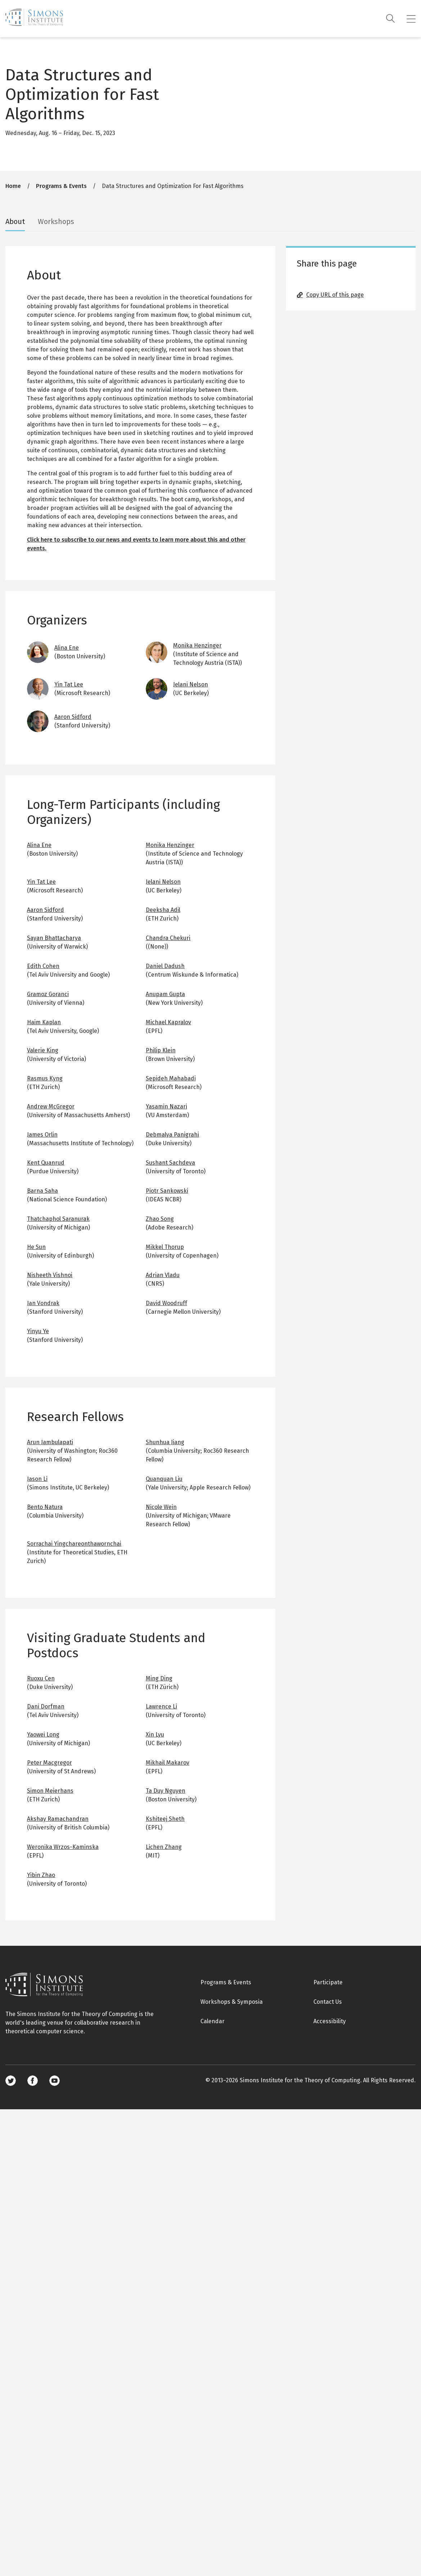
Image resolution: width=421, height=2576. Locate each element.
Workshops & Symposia (231, 2001)
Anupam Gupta (165, 994)
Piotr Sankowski (167, 1190)
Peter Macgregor (49, 1762)
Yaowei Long (43, 1734)
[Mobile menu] (411, 18)
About (15, 221)
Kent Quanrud (45, 1162)
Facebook (32, 2080)
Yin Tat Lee (68, 684)
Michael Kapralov (168, 1022)
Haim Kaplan (44, 1022)
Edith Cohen (43, 966)
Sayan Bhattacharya (54, 938)
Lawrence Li (161, 1706)
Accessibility (329, 2021)
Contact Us (327, 2001)
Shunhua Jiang (165, 1442)
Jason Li (37, 1478)
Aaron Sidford (72, 716)
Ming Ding (159, 1678)
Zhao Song (160, 1218)
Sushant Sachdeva (170, 1162)
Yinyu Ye (38, 1331)
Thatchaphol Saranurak (58, 1218)
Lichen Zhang (164, 1846)
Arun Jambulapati (50, 1442)
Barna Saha (42, 1190)
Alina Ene (66, 647)
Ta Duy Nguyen (165, 1790)
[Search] (390, 18)
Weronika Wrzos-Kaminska (63, 1846)
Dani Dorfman (45, 1706)
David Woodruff (166, 1303)
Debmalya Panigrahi (172, 1134)
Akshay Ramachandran (58, 1818)
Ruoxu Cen (41, 1678)
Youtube (54, 2080)
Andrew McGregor (50, 1106)
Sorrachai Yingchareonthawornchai (74, 1543)
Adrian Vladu (163, 1275)
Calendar (212, 2021)
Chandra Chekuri (168, 938)
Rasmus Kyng (45, 1078)
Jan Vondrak (43, 1303)
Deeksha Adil (163, 909)
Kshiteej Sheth (165, 1818)
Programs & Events (61, 186)
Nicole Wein (161, 1507)
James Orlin (42, 1134)
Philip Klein (161, 1050)
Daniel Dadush (165, 966)
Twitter (10, 2080)
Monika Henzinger (197, 645)
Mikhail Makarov (167, 1762)
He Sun (36, 1247)
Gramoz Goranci (48, 994)
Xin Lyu (155, 1734)
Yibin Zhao (41, 1875)
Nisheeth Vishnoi (49, 1275)
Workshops (56, 221)
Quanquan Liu (164, 1478)
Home (13, 186)
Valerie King (42, 1050)
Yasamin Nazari (166, 1106)
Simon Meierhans (50, 1790)
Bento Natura (45, 1507)
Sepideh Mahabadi (171, 1078)
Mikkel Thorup (165, 1247)
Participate (328, 1982)
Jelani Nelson (190, 684)
